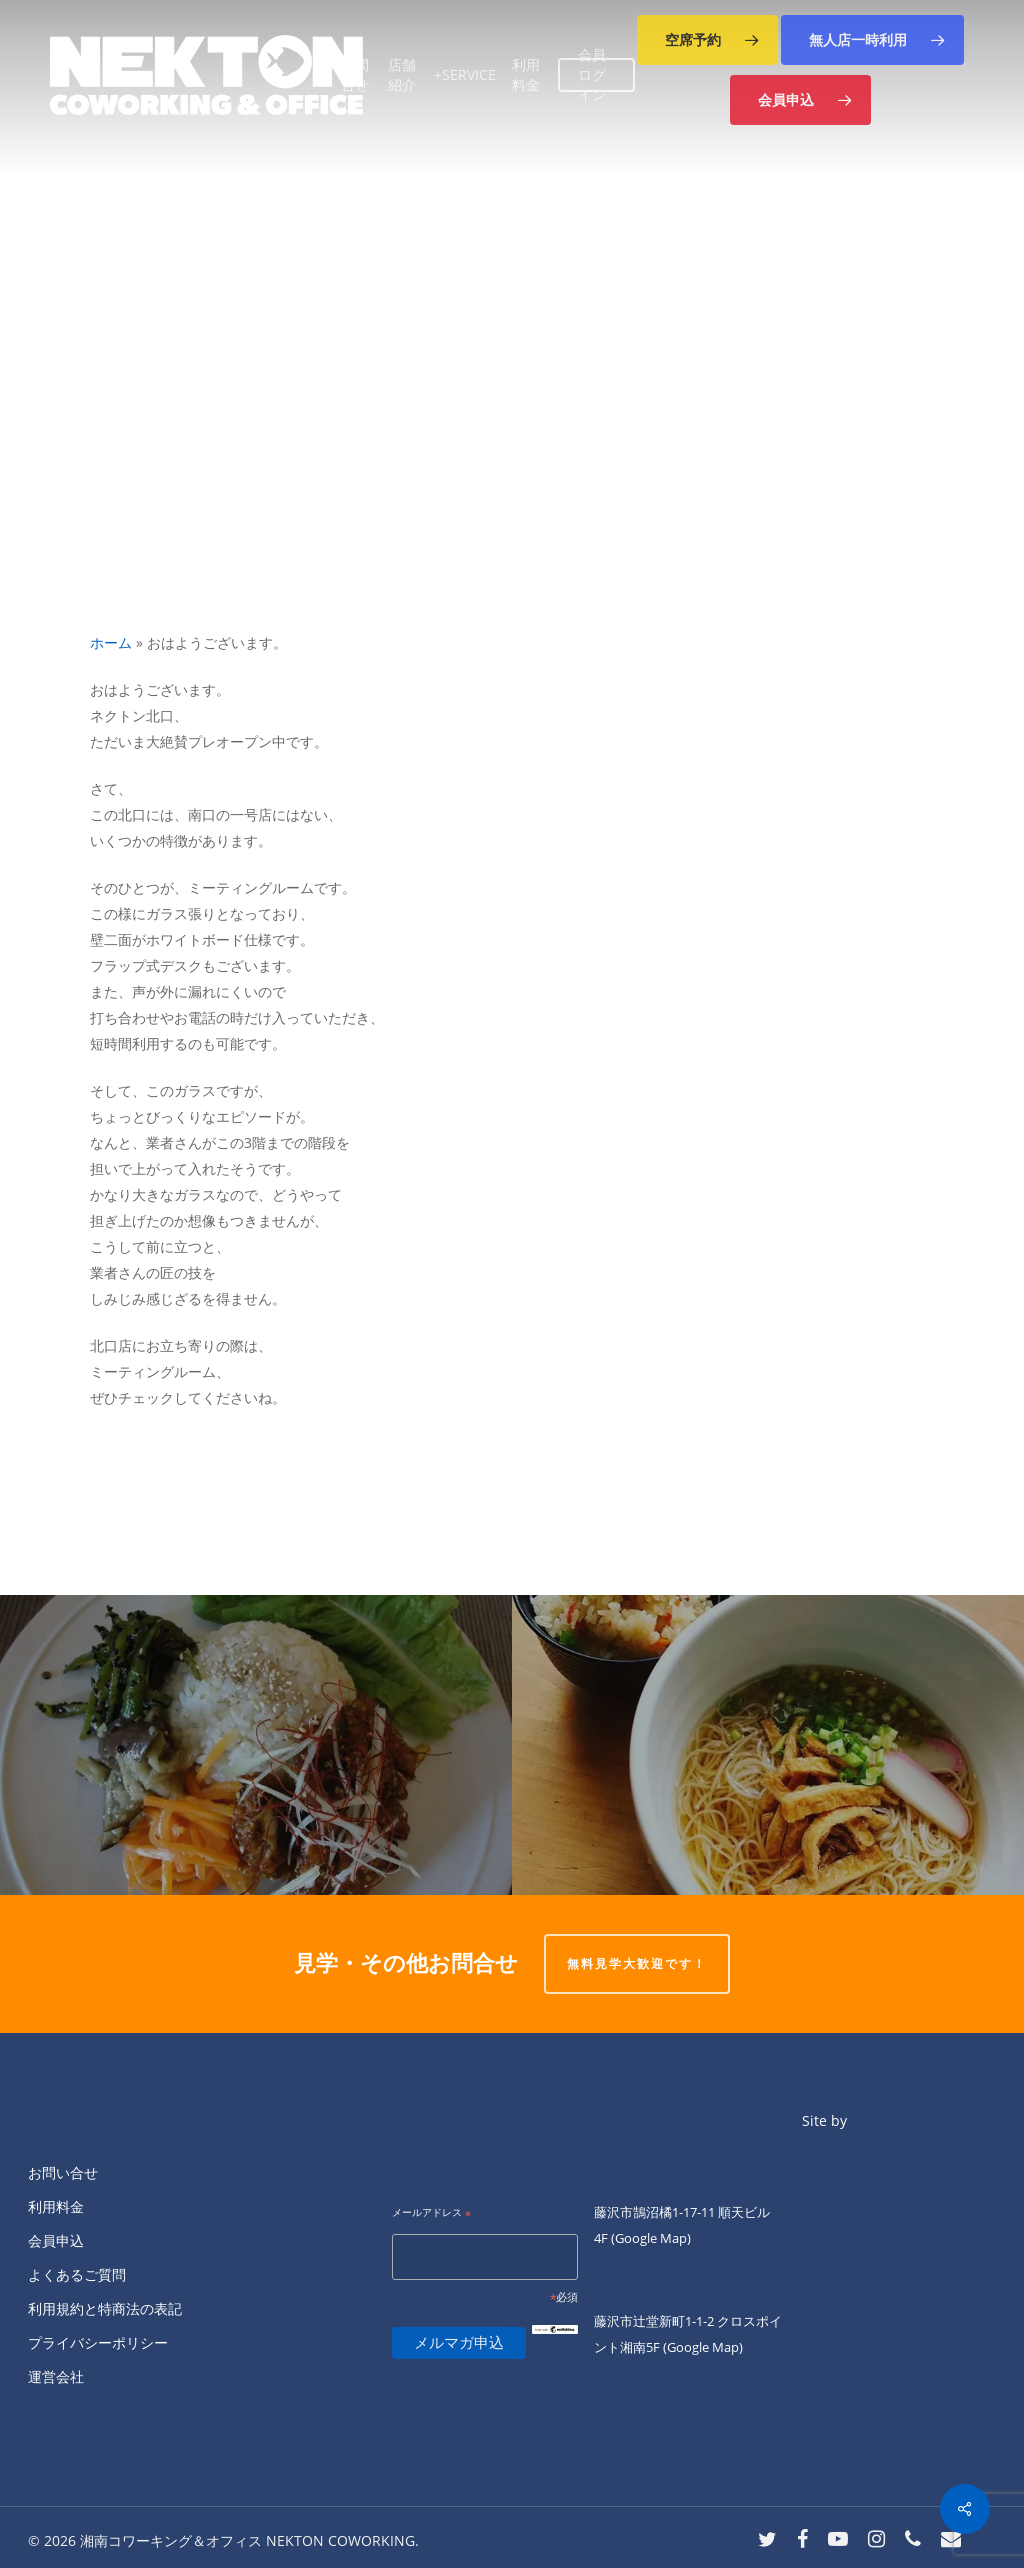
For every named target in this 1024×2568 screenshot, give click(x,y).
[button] (707, 40)
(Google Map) (703, 2347)
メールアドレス (431, 2213)
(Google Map (649, 2238)
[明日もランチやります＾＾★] (256, 1745)
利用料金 (56, 2206)
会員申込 (56, 2240)
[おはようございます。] (768, 1745)
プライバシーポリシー (98, 2342)
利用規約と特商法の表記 (105, 2308)
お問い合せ (63, 2172)
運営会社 (56, 2376)
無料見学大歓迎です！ (637, 1963)
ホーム (111, 642)
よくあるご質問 (77, 2274)
